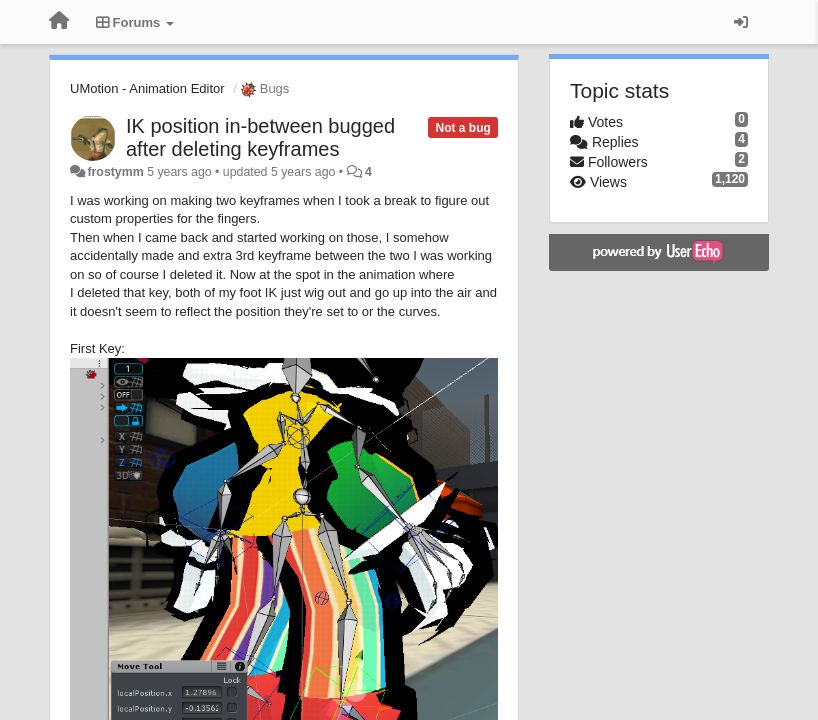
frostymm (115, 172)
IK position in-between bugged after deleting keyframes (260, 137)
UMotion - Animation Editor (147, 88)
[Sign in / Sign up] (741, 22)
